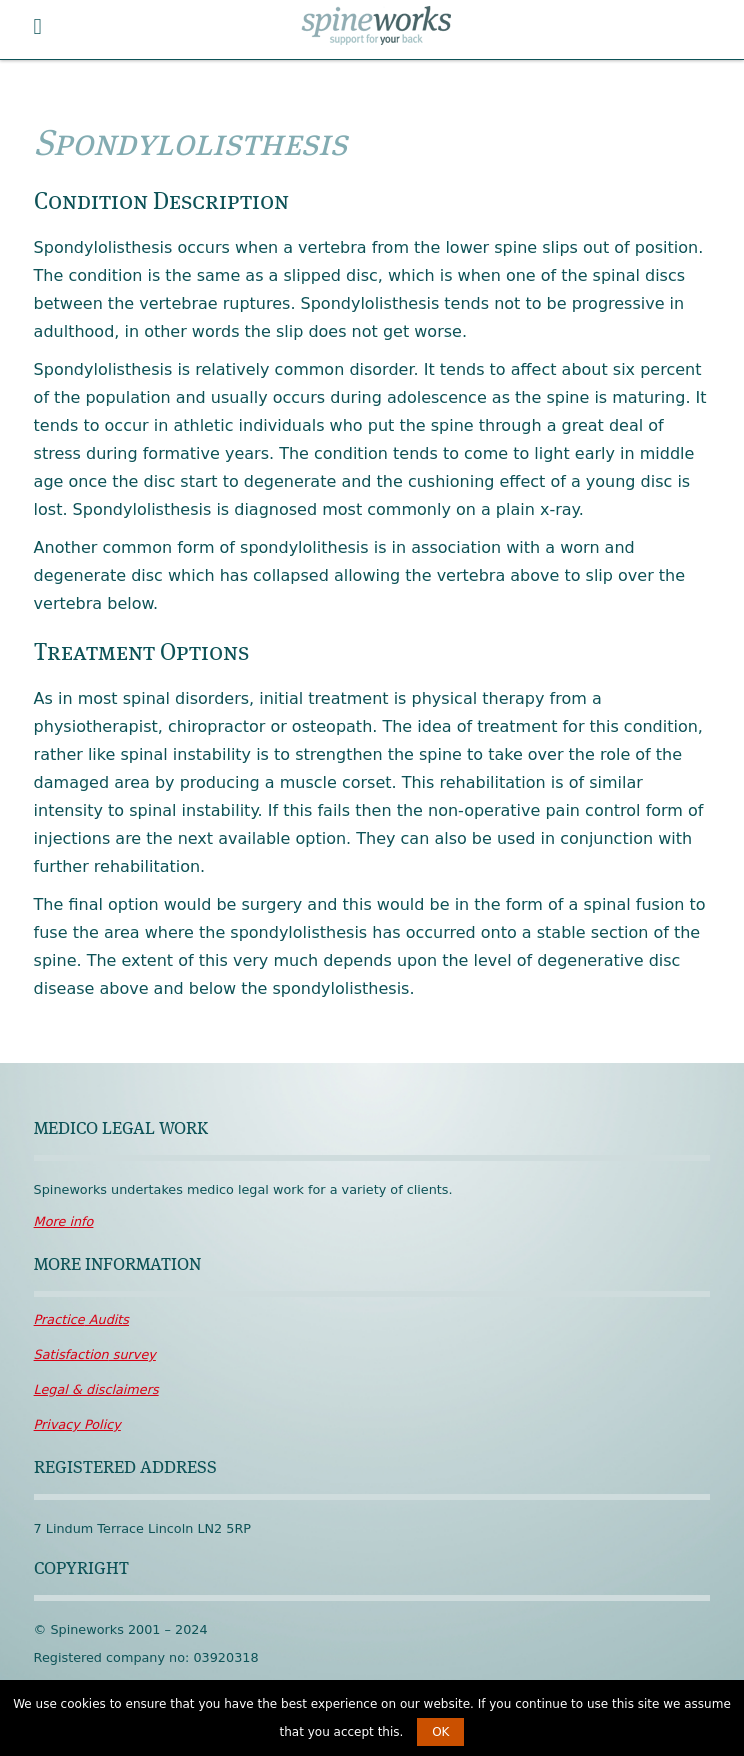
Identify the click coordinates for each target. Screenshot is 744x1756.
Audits (81, 1319)
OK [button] (440, 1732)
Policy (77, 1424)
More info (64, 1221)
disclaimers (96, 1389)
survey (95, 1354)
